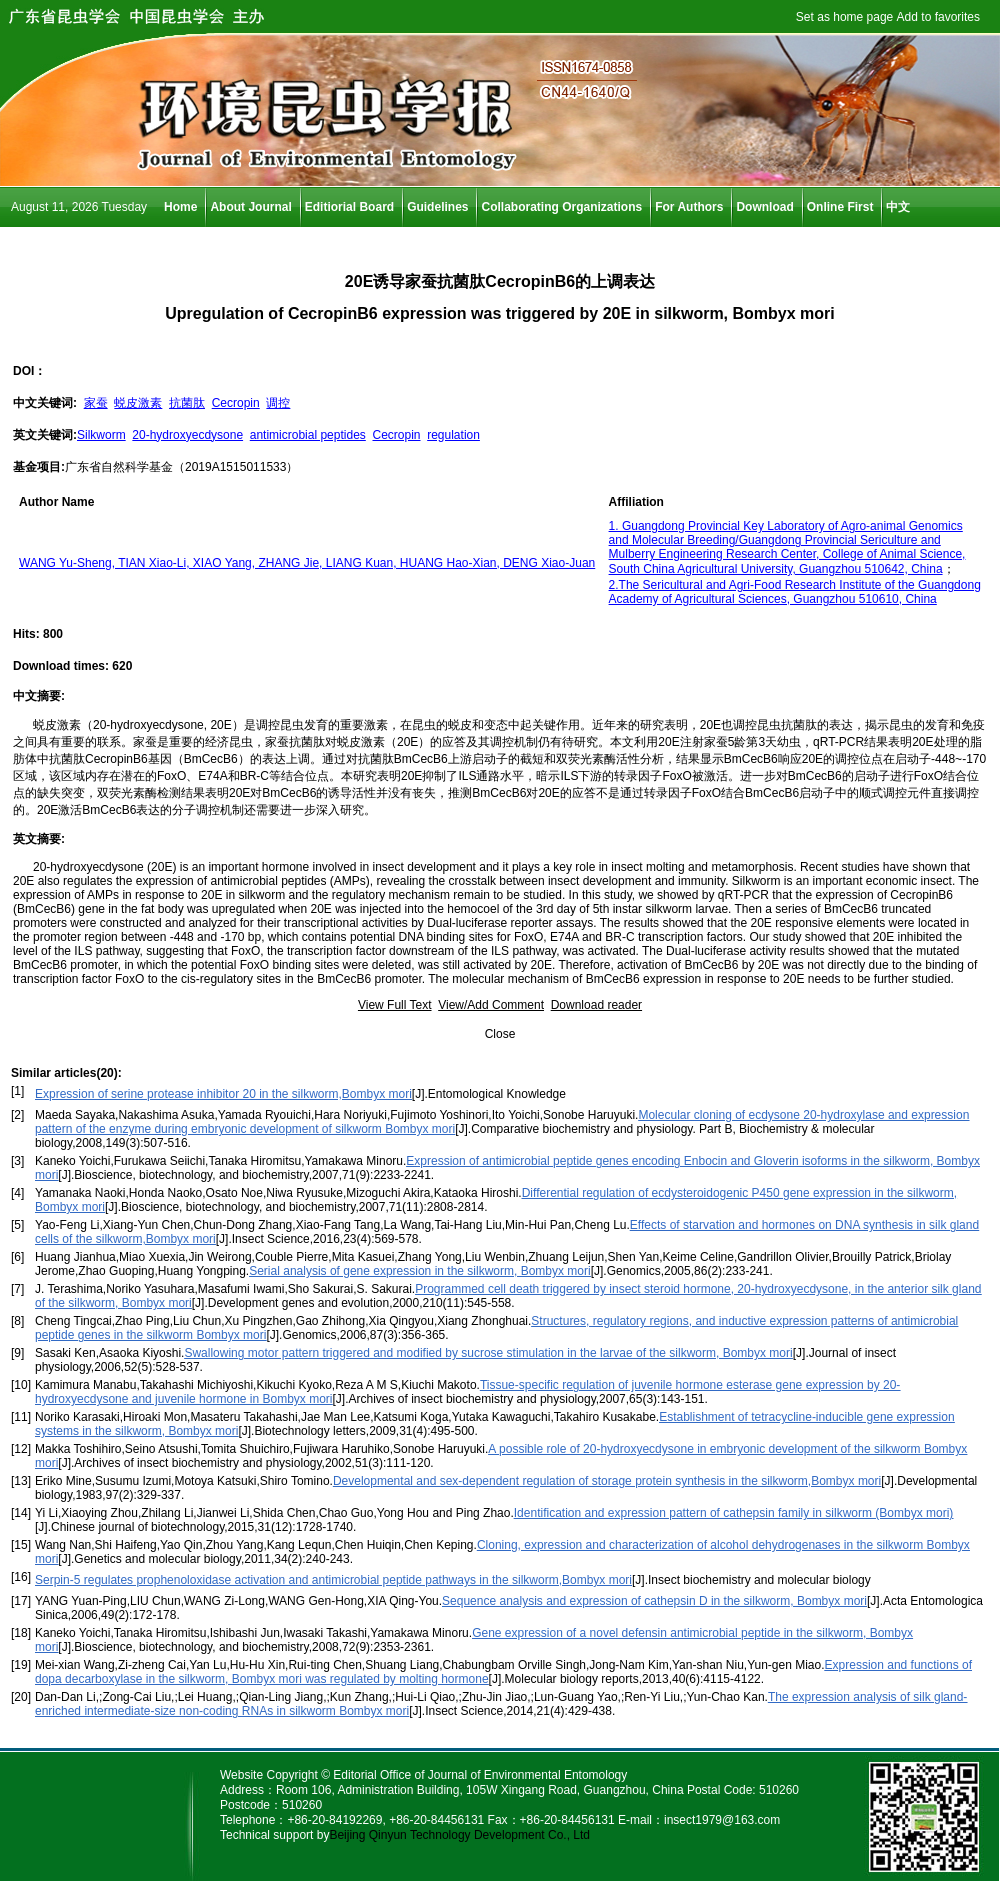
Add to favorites (938, 17)
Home (180, 207)
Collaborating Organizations (561, 207)
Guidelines (437, 207)
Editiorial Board (349, 207)
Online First (840, 207)
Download (764, 207)
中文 (898, 207)
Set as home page (844, 17)
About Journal (250, 207)
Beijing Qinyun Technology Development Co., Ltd (459, 1835)
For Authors (689, 207)
